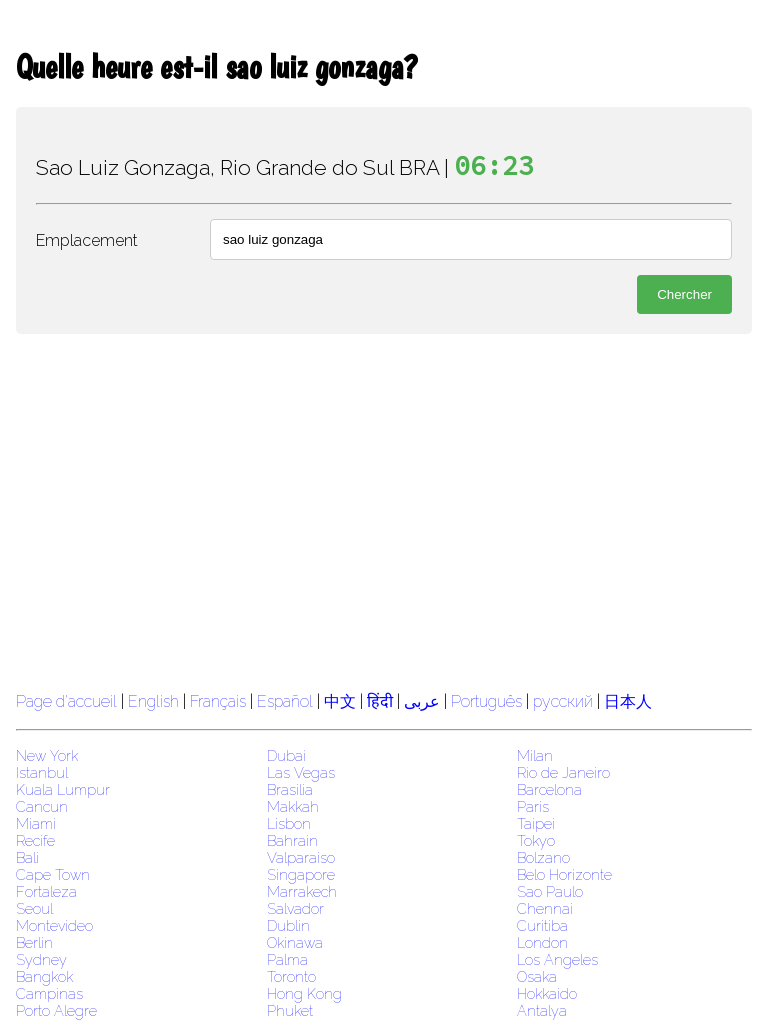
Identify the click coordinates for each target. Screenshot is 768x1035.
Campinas (49, 993)
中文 (340, 701)
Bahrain (292, 840)
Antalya (542, 1010)
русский (563, 701)
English (153, 701)
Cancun (42, 806)
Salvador (295, 908)
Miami (36, 823)
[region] (384, 510)
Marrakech (302, 891)
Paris (533, 806)
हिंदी (380, 701)
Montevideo (54, 925)
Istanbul (42, 772)
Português (486, 701)
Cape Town (53, 874)
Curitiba (542, 925)
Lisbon (289, 823)
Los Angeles (557, 959)
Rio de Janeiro (563, 772)
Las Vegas (301, 772)
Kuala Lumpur (63, 789)
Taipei (536, 823)
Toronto (291, 976)
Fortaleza (46, 891)
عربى (422, 701)
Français (218, 701)
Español (287, 701)
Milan (535, 755)
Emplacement (87, 240)
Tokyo (536, 840)
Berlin (34, 942)
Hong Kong (304, 993)
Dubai (286, 755)
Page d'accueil (66, 701)
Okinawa (295, 942)
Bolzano (543, 857)
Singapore (301, 874)
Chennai (545, 908)
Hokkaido (547, 993)
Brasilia (290, 789)
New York (47, 755)
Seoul (34, 908)
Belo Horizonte (564, 874)
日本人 (628, 701)
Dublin (288, 925)
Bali (27, 857)
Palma (287, 959)
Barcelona (549, 789)
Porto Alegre (56, 1010)
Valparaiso (301, 857)
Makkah (293, 806)
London (542, 942)
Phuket (290, 1010)
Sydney (41, 959)
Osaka (537, 976)
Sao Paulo (550, 891)
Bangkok (44, 976)
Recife (35, 840)
